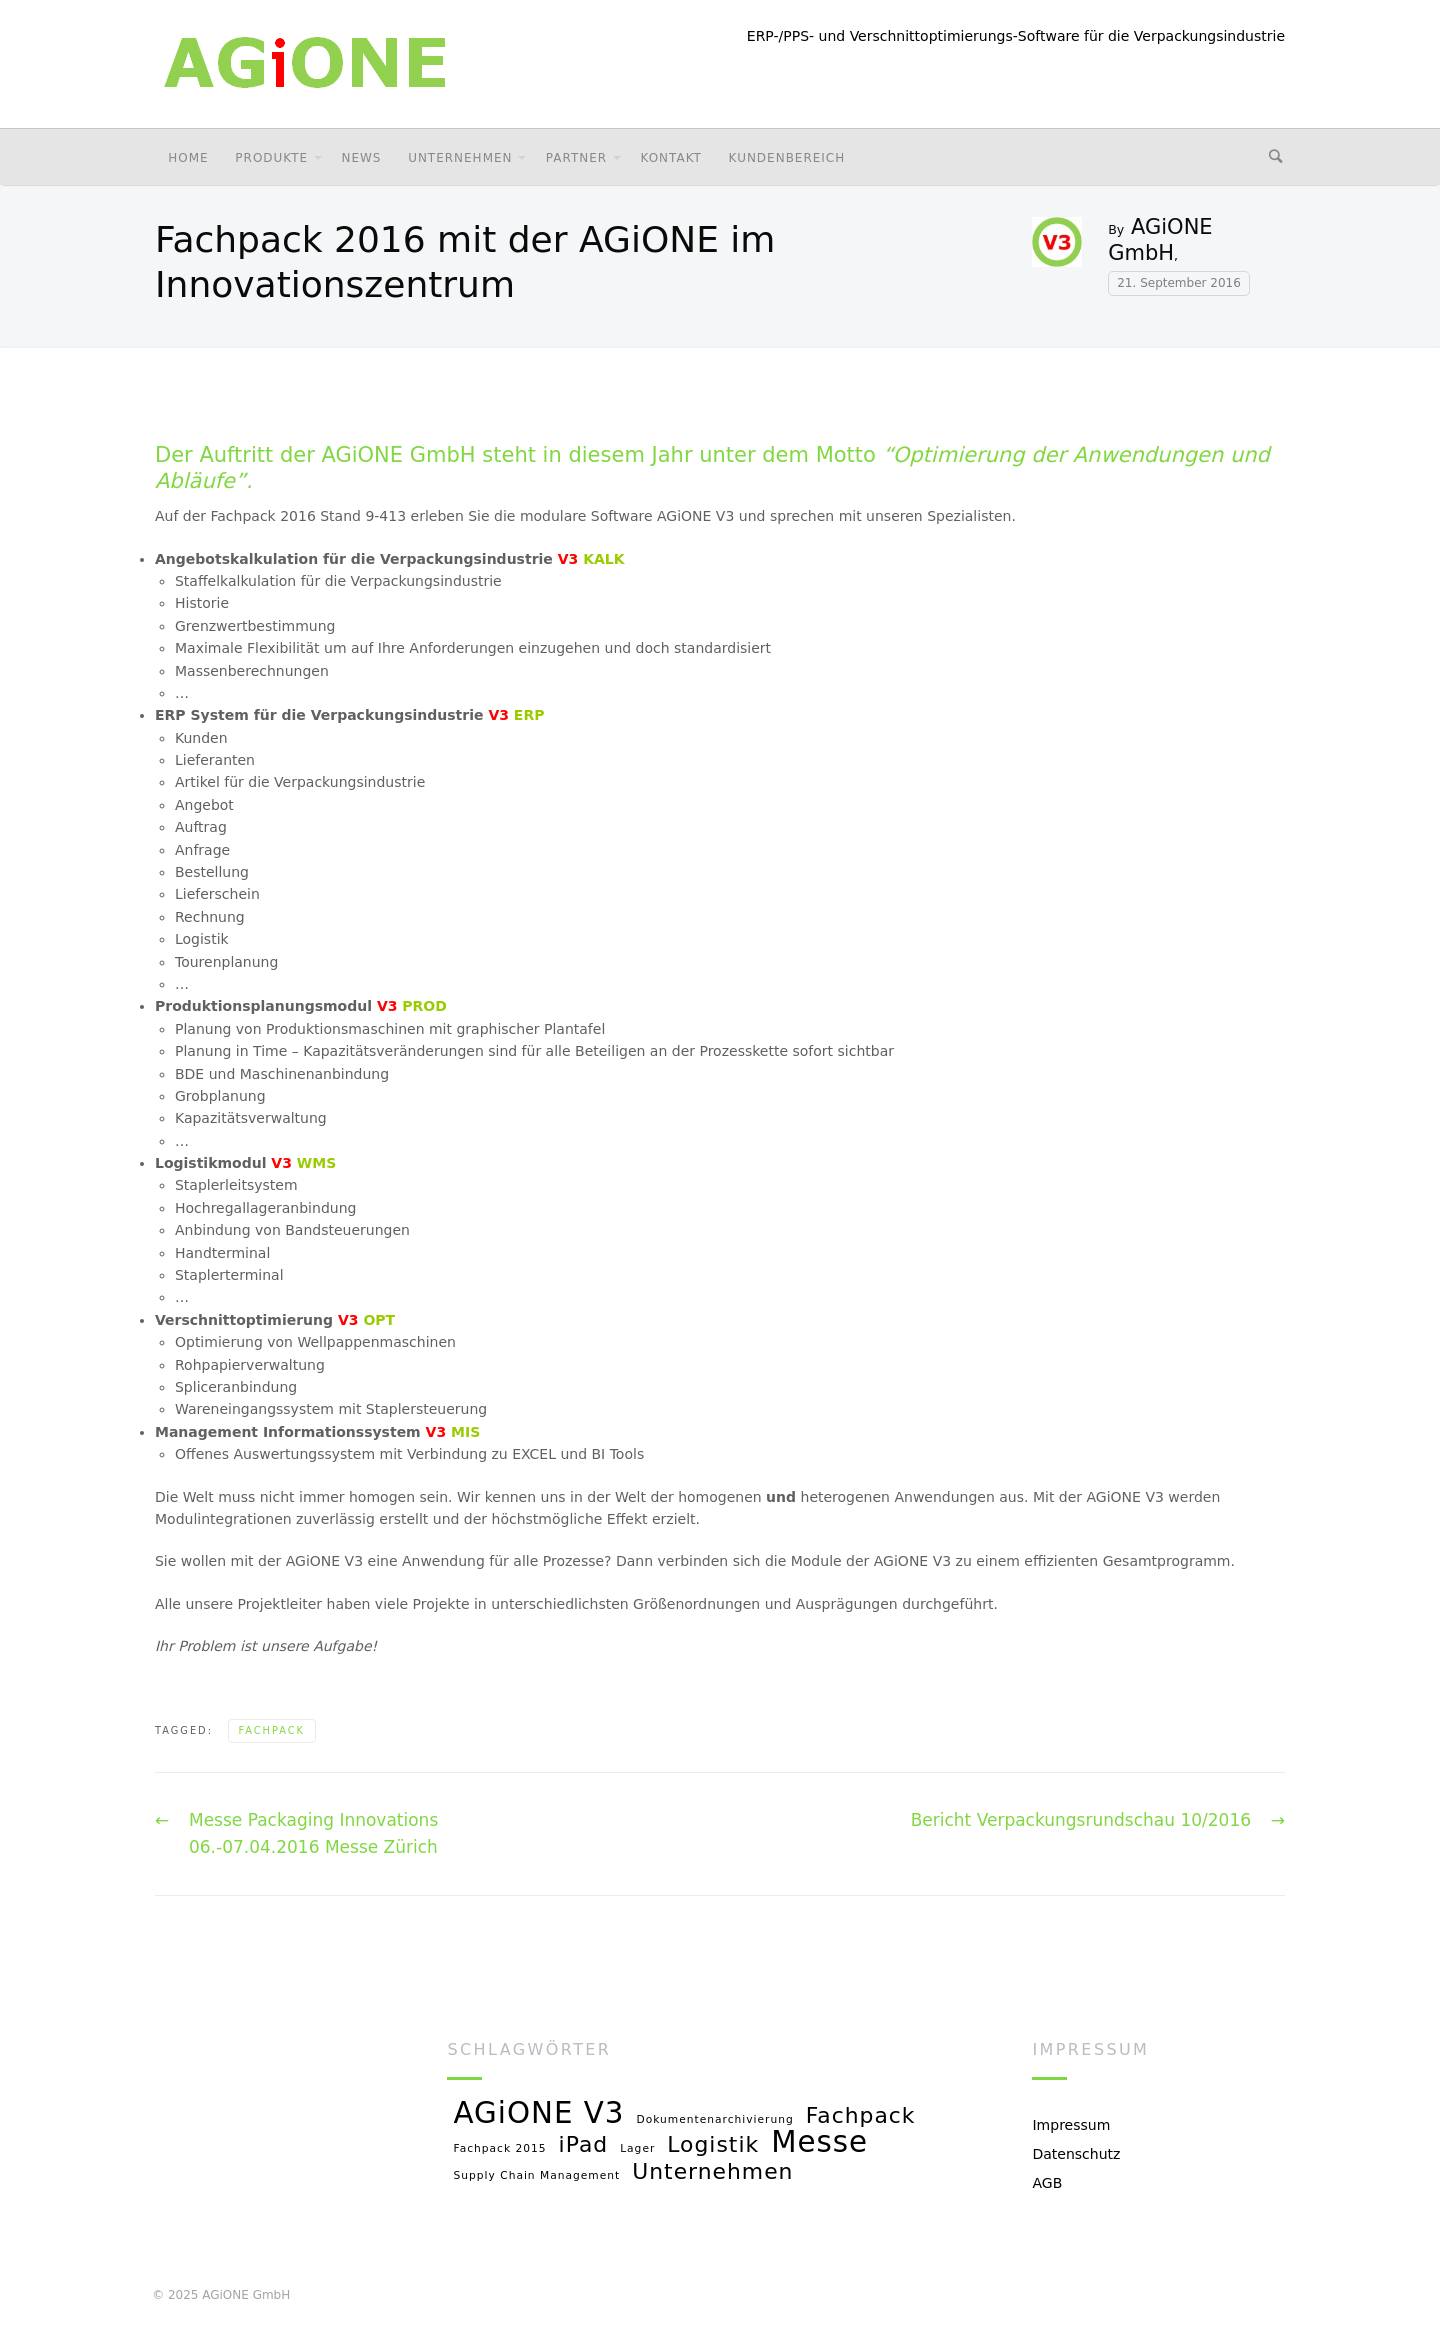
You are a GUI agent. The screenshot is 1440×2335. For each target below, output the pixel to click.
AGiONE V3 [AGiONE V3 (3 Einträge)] (538, 2114)
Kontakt (670, 158)
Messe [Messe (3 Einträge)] (819, 2143)
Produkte (271, 158)
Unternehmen (460, 158)
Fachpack (271, 1730)
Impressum (1071, 2125)
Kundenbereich (787, 158)
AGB (1047, 2183)
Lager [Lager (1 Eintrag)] (637, 2149)
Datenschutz (1076, 2154)
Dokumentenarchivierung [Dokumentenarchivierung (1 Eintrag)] (715, 2120)
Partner (576, 158)
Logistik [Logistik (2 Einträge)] (713, 2145)
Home (188, 158)
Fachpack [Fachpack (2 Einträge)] (861, 2116)
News (361, 158)
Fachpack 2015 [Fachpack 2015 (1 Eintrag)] (499, 2149)
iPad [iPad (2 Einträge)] (584, 2145)
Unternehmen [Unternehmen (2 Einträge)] (712, 2172)
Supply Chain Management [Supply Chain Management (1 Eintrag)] (536, 2176)
